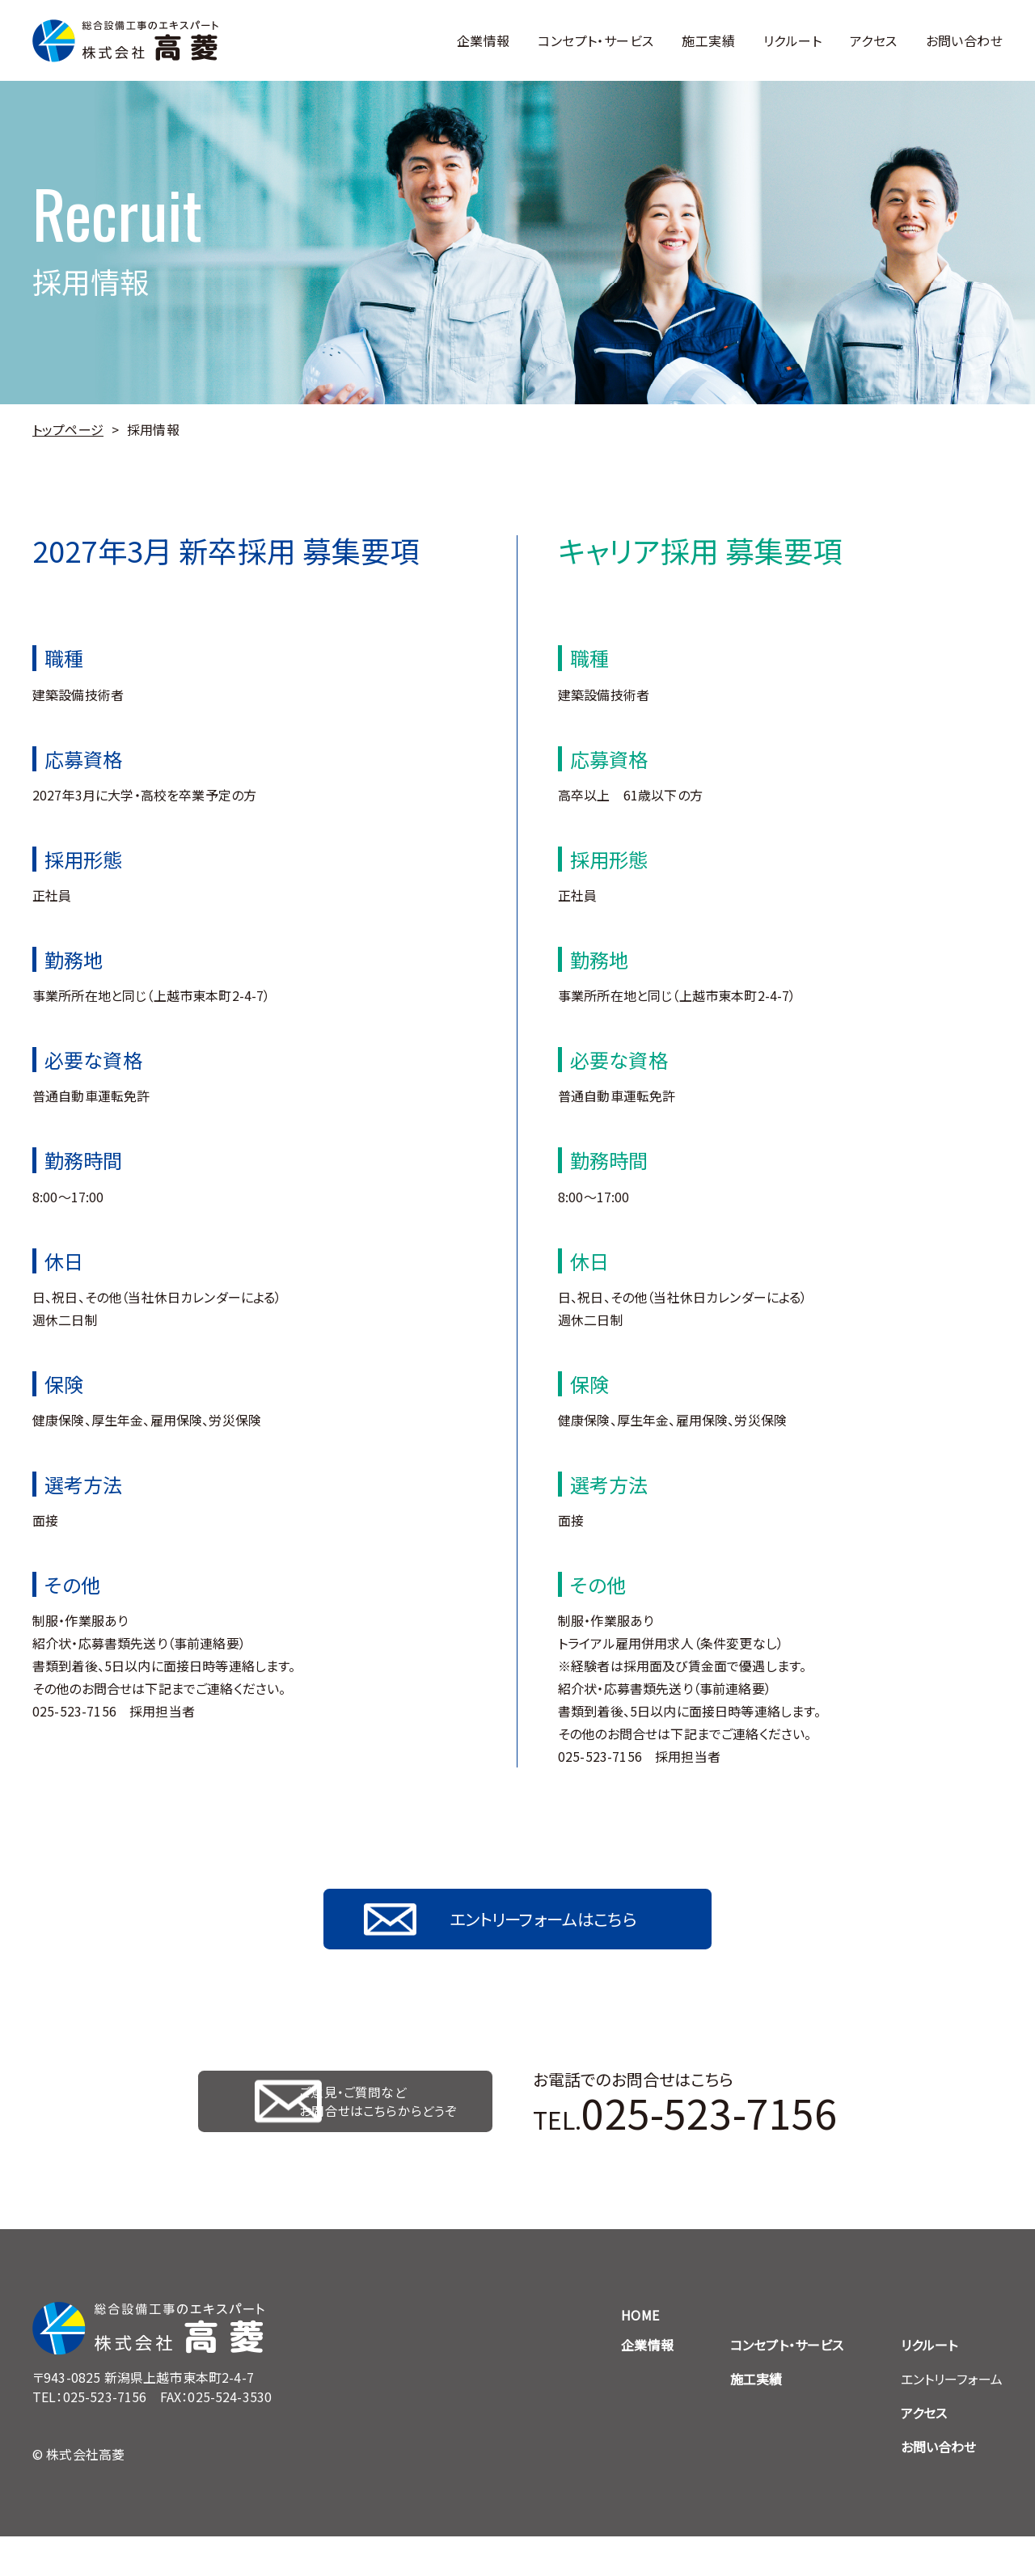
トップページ (68, 429)
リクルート (792, 40)
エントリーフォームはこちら (549, 1929)
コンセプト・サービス (595, 40)
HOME (640, 2354)
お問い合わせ (964, 40)
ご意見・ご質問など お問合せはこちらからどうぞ (386, 2131)
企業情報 (483, 40)
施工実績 (708, 40)
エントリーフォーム (952, 2418)
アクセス (874, 40)
